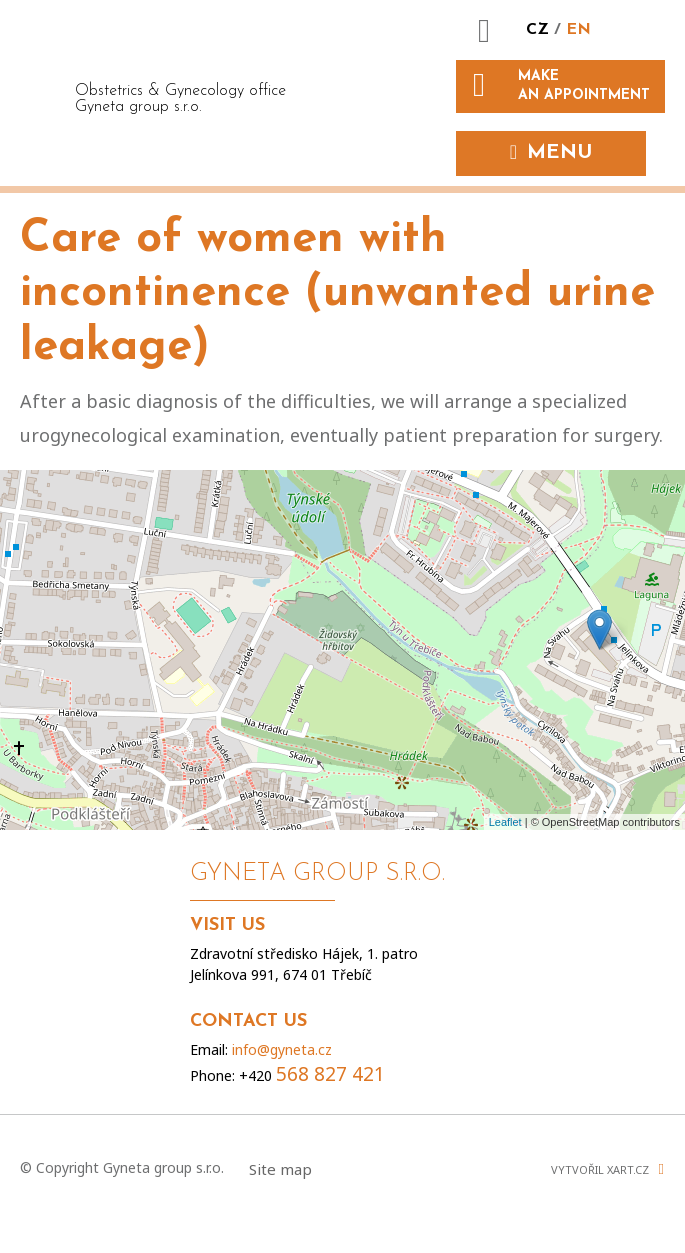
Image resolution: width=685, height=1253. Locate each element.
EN (578, 30)
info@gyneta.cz (282, 1049)
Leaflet (505, 822)
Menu (559, 153)
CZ (540, 30)
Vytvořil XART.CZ (600, 1169)
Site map (280, 1169)
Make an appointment (584, 85)
